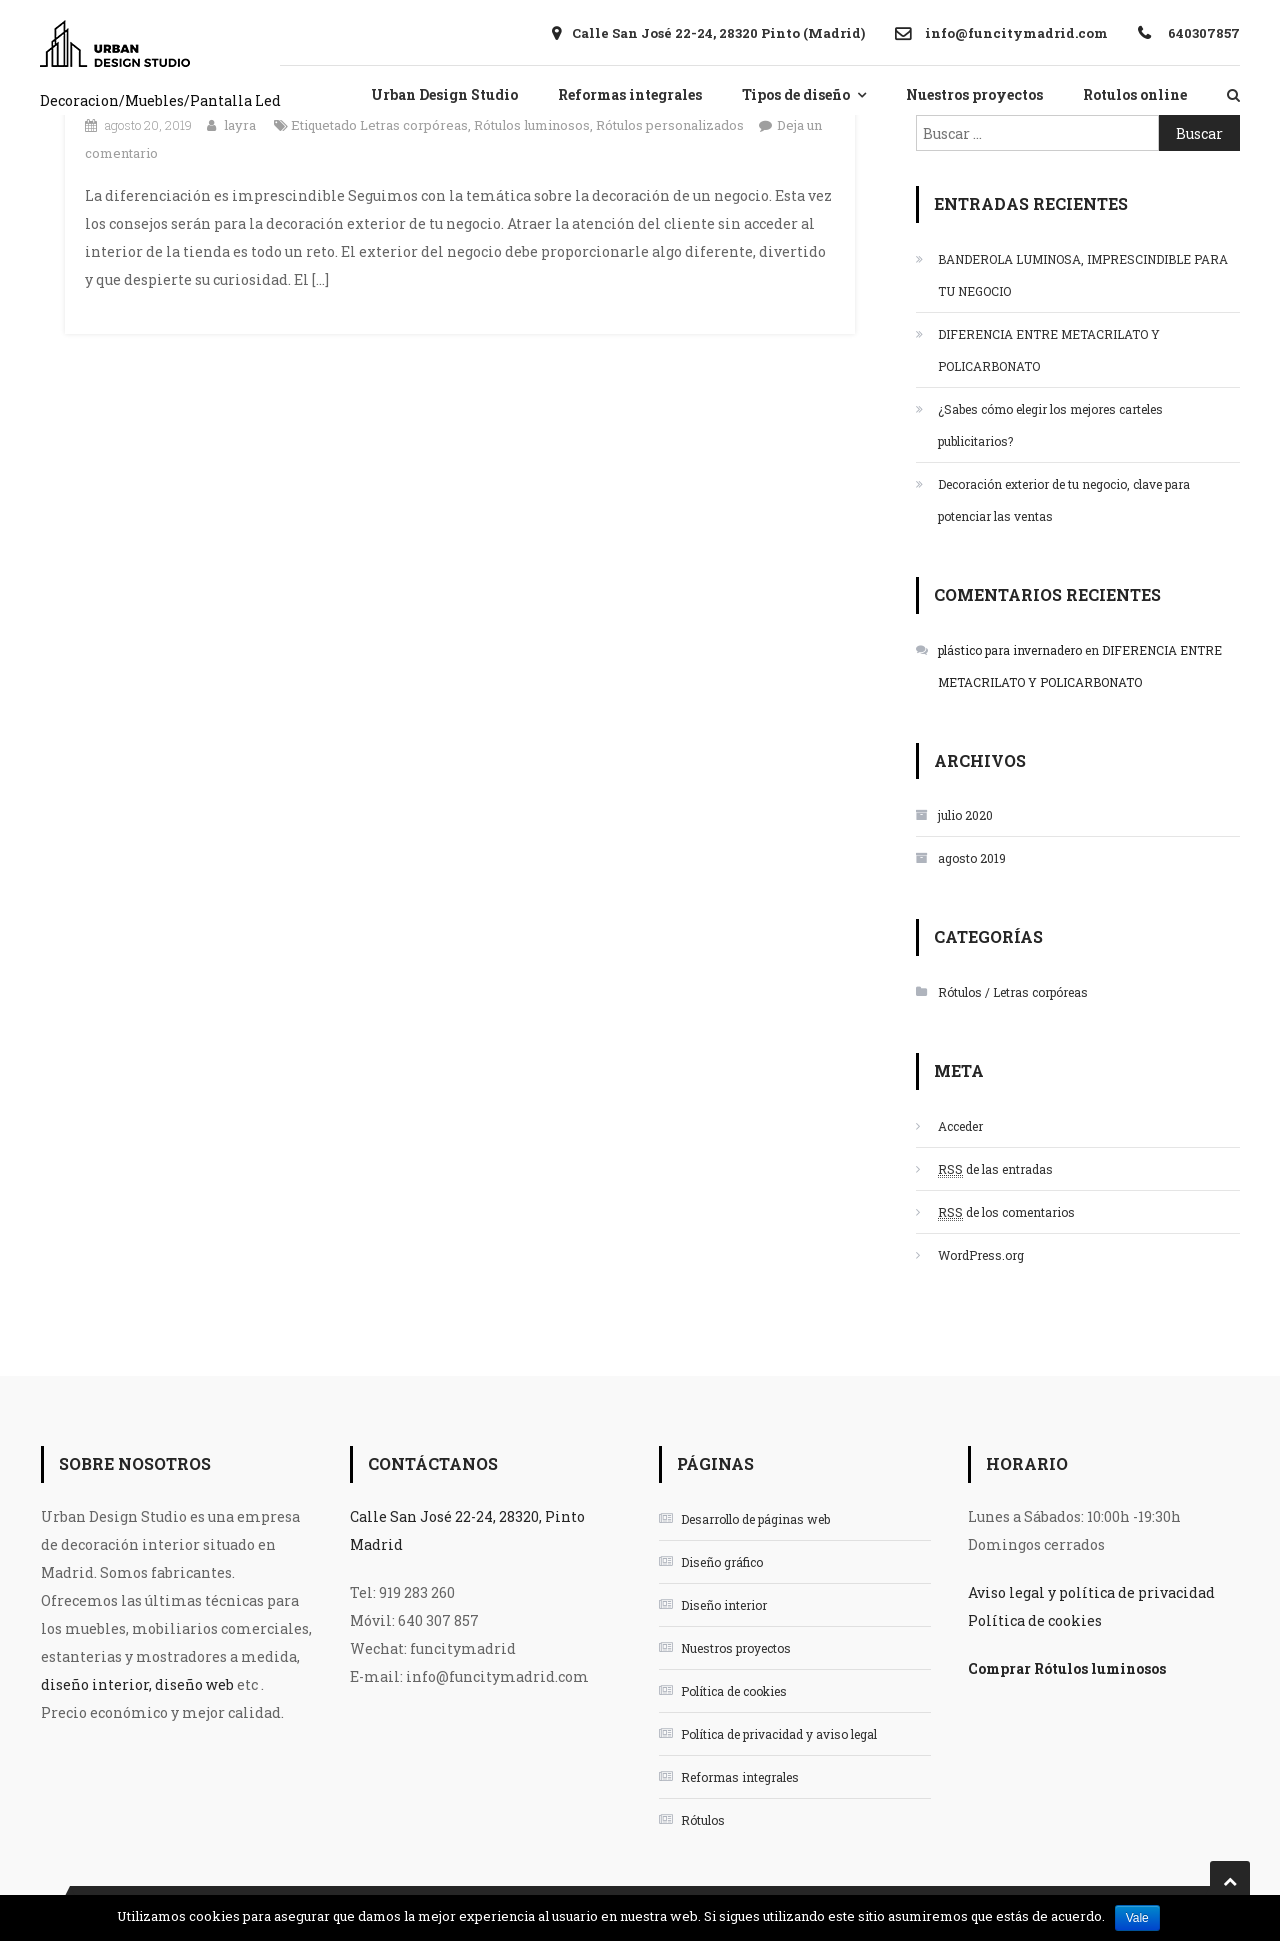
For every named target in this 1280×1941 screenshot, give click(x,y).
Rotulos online (1135, 94)
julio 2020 (965, 815)
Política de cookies (734, 1691)
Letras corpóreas (414, 125)
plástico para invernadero (1010, 650)
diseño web (194, 1684)
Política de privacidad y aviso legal (779, 1734)
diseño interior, (96, 1684)
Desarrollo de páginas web (755, 1519)
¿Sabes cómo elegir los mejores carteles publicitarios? (1050, 425)
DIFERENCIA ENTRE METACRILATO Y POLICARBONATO (1049, 350)
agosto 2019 (972, 858)
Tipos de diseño (796, 94)
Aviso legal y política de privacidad (1091, 1592)
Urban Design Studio (444, 94)
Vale (1137, 1918)
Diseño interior (724, 1605)
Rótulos (703, 1820)
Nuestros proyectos (974, 94)
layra (240, 125)
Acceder (960, 1126)
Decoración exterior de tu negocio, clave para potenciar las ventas (1064, 500)
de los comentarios (1006, 1212)
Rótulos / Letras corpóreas (1013, 992)
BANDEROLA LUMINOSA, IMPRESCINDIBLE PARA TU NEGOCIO (1083, 275)
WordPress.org (981, 1255)
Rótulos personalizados (670, 125)
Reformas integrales (630, 94)
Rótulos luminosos (532, 125)
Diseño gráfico (722, 1562)
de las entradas (995, 1169)
